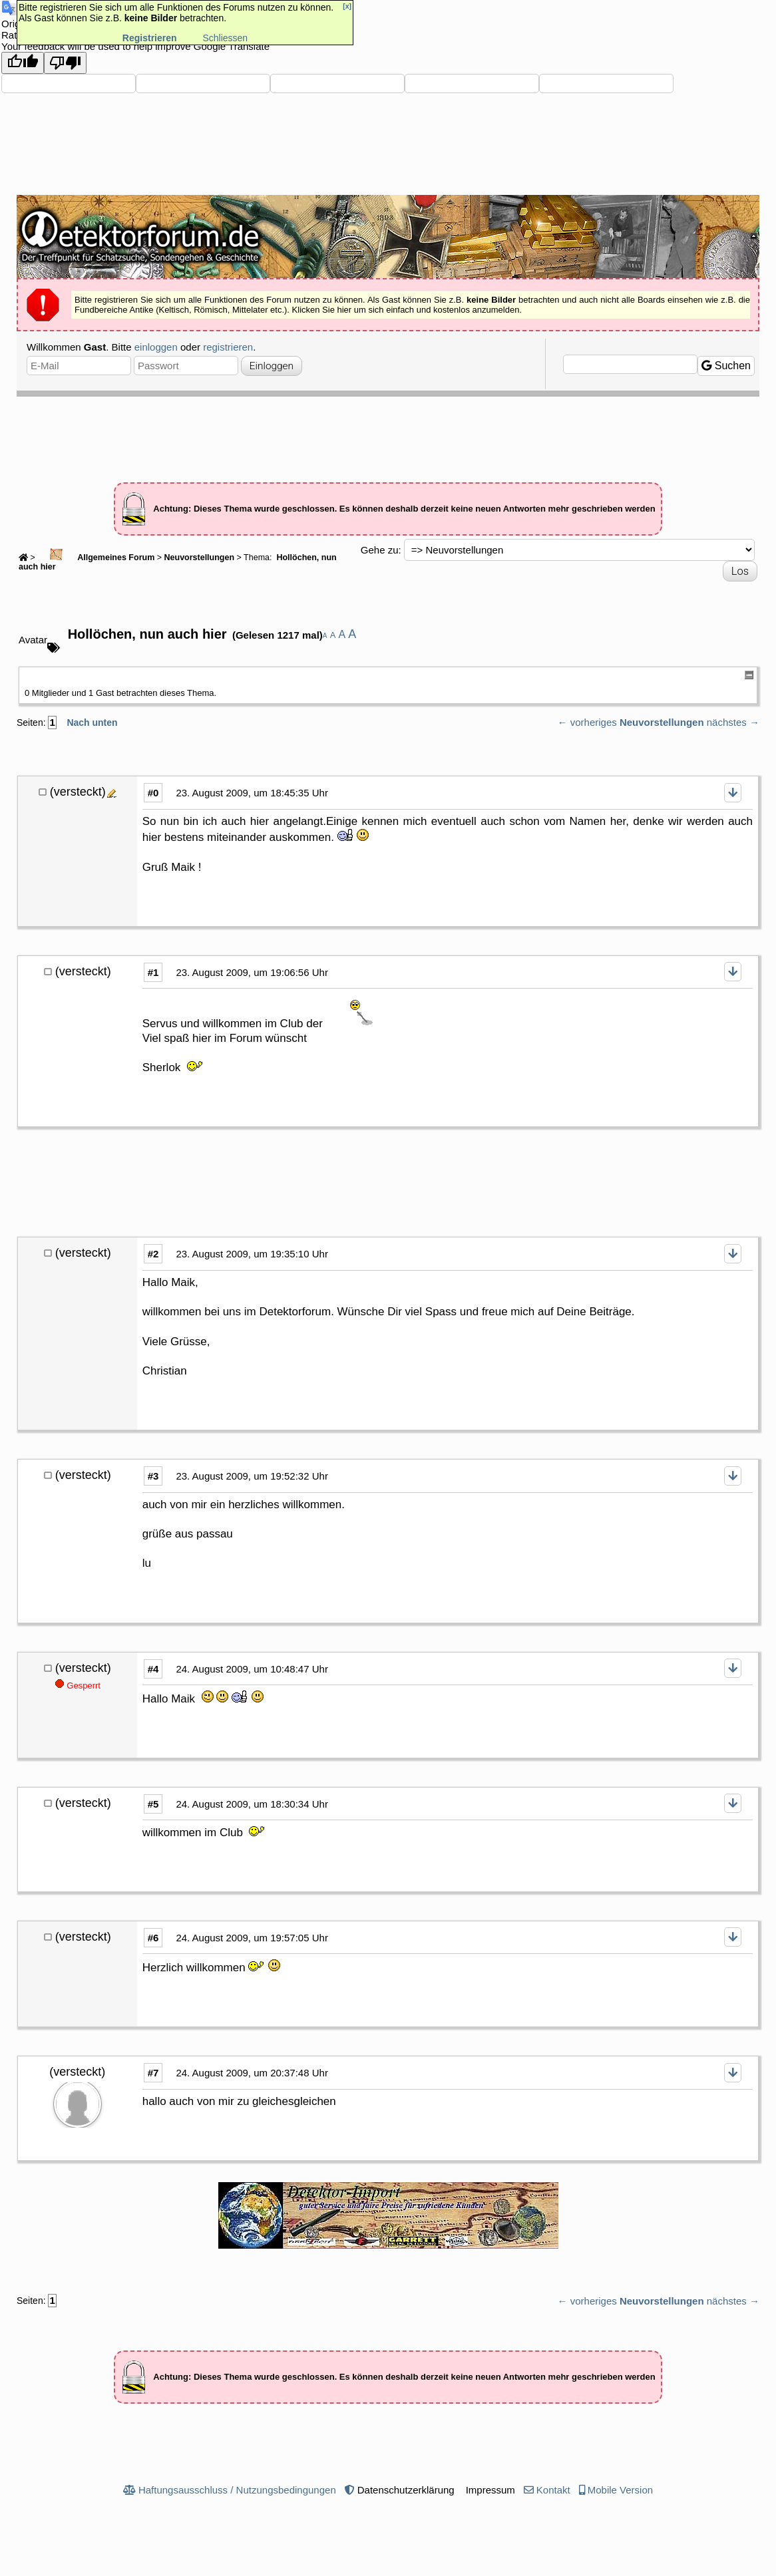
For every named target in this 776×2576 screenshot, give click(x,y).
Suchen (726, 365)
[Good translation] (22, 63)
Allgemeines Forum (95, 557)
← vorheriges (587, 722)
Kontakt (553, 2490)
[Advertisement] (388, 433)
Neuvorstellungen (199, 557)
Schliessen (225, 38)
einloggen (156, 347)
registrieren (228, 347)
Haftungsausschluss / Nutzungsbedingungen (237, 2490)
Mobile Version (620, 2490)
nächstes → (733, 722)
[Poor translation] (65, 63)
